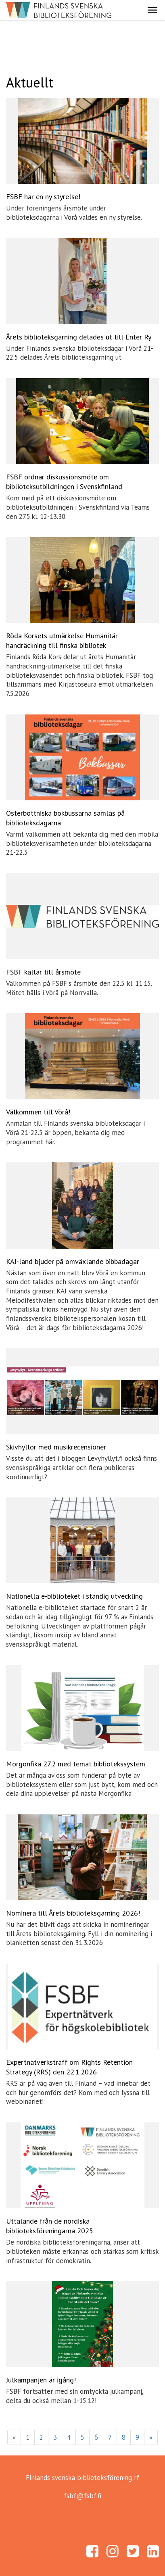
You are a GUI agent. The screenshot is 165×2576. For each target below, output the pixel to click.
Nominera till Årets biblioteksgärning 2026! (73, 1913)
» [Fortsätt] (150, 2437)
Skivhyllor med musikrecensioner (56, 1446)
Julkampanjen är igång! (41, 2379)
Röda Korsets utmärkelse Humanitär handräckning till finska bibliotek (62, 640)
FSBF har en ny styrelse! (43, 196)
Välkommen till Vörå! (38, 1111)
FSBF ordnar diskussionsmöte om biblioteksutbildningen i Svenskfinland (64, 481)
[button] (152, 10)
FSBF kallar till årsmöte (43, 972)
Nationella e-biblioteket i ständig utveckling (74, 1596)
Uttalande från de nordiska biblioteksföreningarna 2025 (49, 2225)
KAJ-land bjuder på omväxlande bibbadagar (72, 1261)
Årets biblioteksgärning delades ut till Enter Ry (78, 337)
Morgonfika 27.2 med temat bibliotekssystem (75, 1763)
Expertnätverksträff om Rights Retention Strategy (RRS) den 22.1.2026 (69, 2066)
